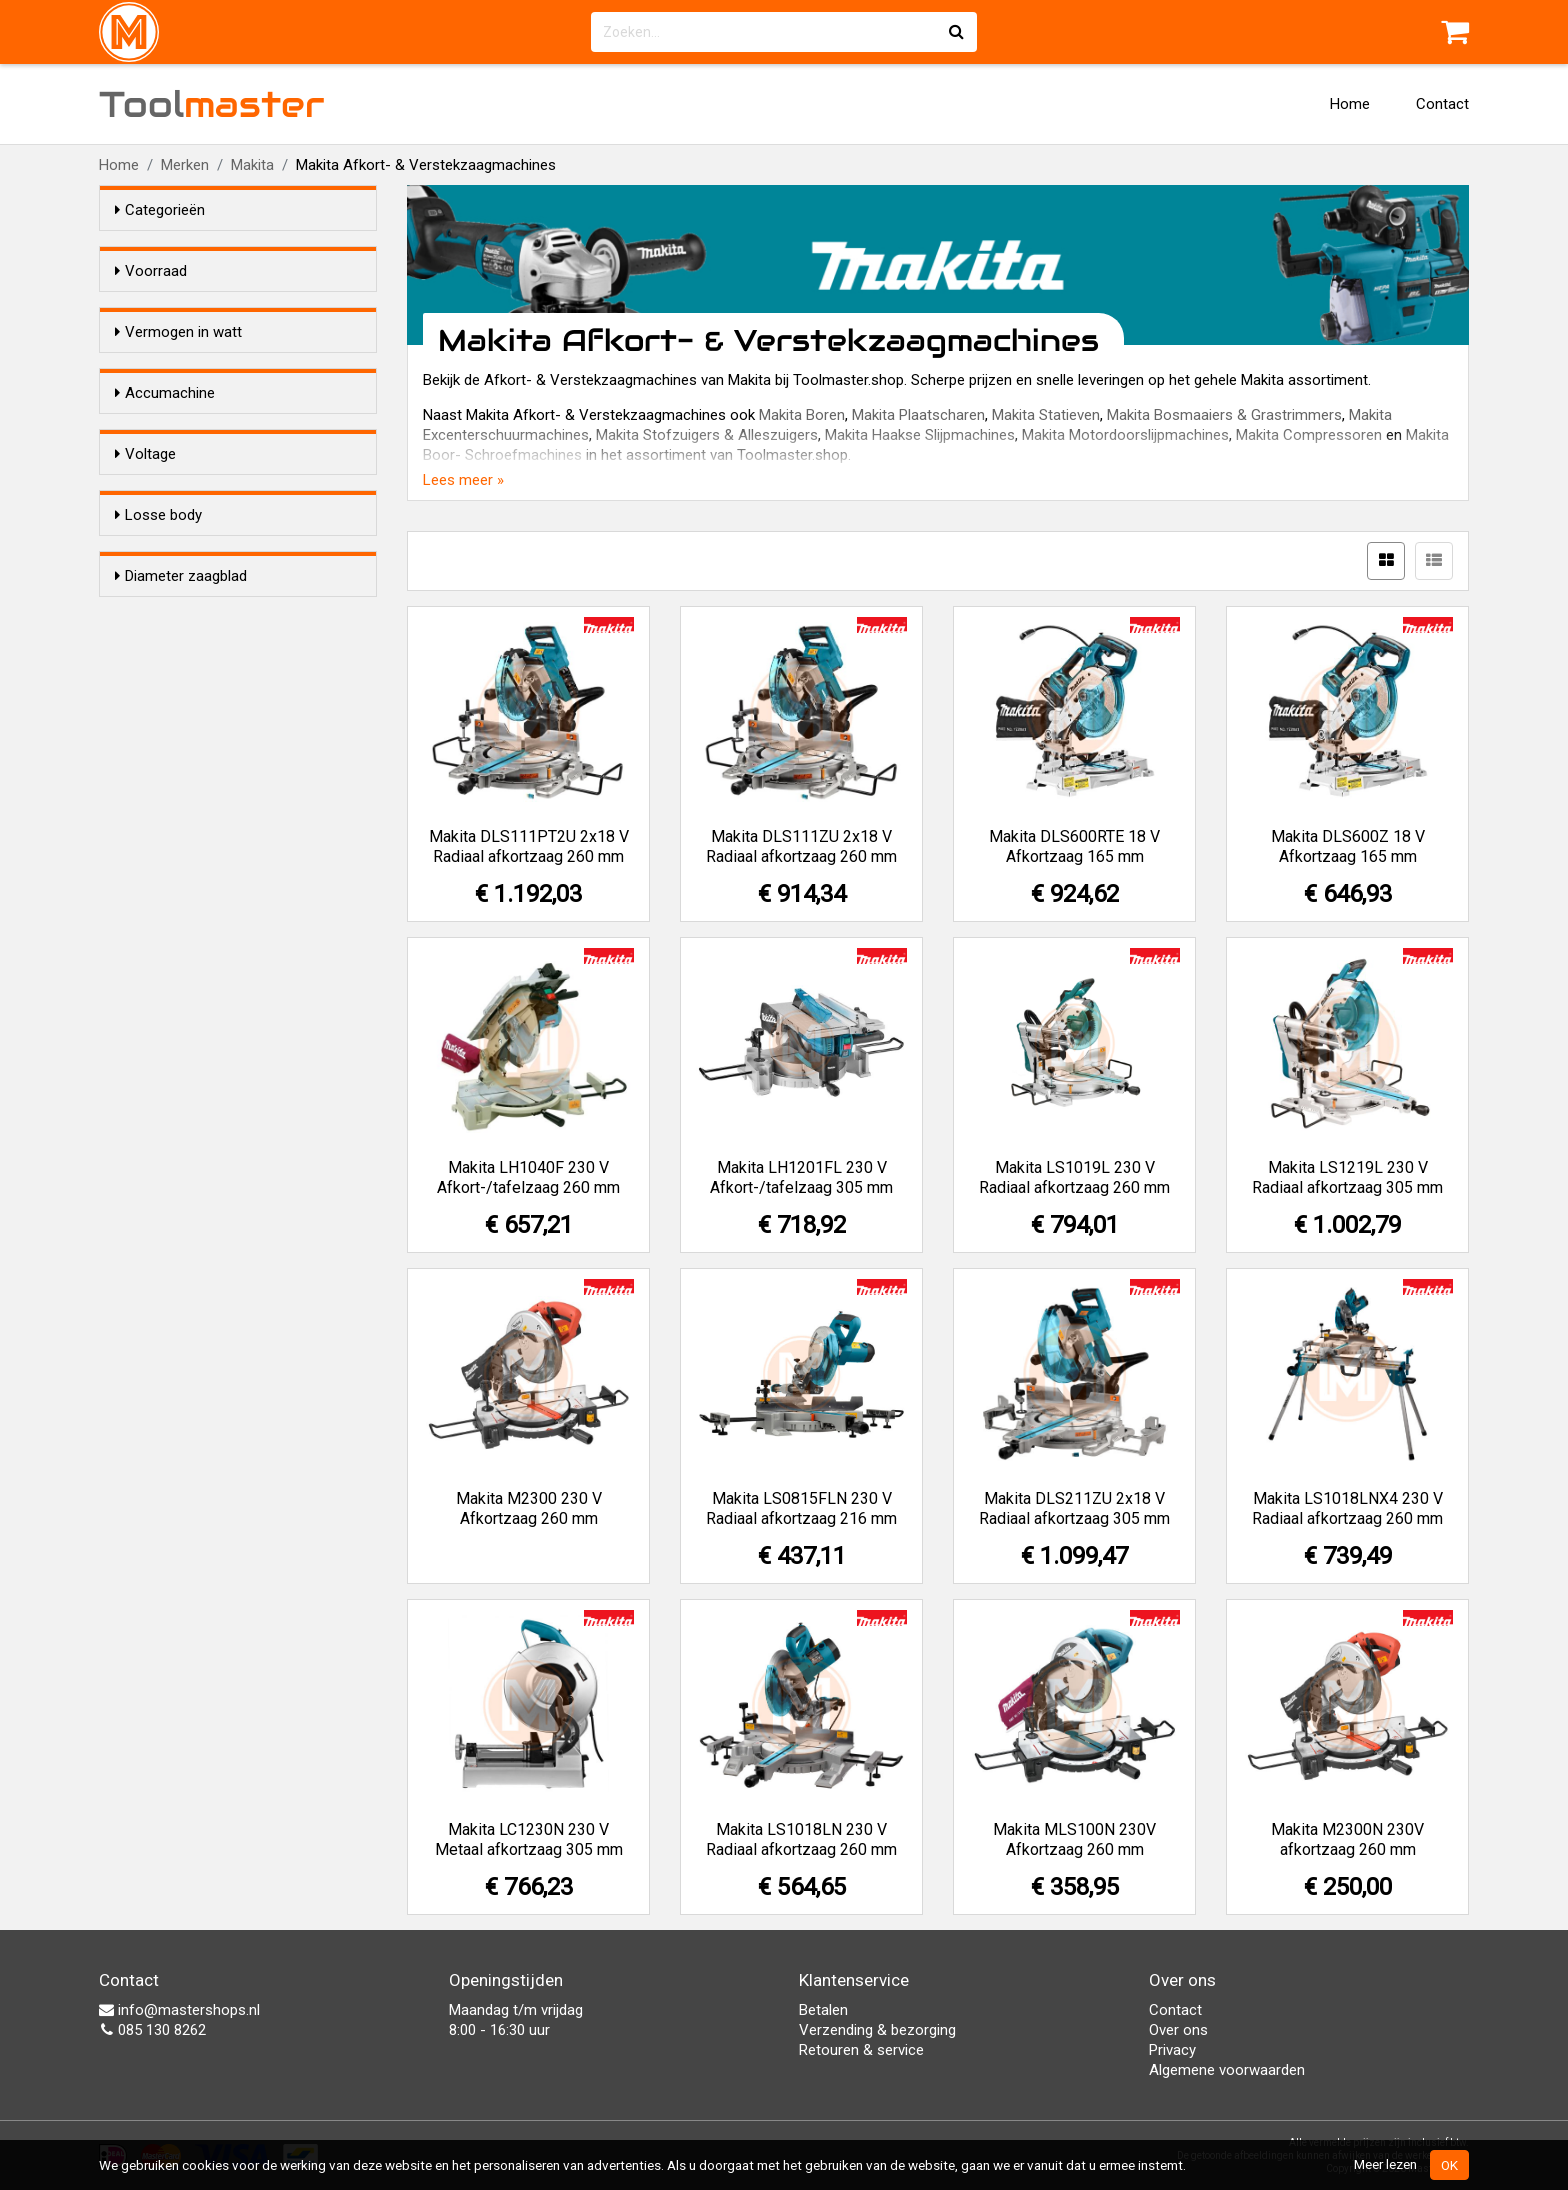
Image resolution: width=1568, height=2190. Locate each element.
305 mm (182, 1054)
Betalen (823, 2010)
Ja (163, 633)
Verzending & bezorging (877, 2030)
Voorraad (151, 271)
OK (1449, 2165)
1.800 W (181, 510)
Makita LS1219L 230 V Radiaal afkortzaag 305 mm (1347, 1177)
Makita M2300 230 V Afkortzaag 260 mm (529, 1508)
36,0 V (175, 756)
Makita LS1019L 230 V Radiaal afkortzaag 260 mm (1074, 1177)
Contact (1442, 104)
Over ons (1178, 2030)
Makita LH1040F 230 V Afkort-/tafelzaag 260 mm (528, 1177)
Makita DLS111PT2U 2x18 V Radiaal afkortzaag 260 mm (529, 846)
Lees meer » (463, 480)
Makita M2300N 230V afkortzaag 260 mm (1347, 1839)
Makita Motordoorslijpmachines (1125, 435)
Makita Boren (802, 415)
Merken (185, 165)
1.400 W (181, 406)
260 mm (182, 1028)
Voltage (145, 692)
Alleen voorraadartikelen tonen (245, 309)
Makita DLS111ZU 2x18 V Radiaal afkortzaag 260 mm (801, 846)
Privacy (1172, 2050)
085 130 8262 (152, 2030)
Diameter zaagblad (181, 964)
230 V (174, 782)
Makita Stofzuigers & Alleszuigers (707, 435)
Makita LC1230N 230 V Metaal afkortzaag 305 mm (529, 1839)
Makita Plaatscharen (918, 415)
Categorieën (160, 210)
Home (1350, 104)
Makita (252, 165)
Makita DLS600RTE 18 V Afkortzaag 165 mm (1074, 846)
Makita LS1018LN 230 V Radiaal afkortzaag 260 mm (801, 1839)
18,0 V (175, 730)
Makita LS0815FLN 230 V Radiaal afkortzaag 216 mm (801, 1508)
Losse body (158, 841)
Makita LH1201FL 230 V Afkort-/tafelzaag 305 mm (801, 1177)
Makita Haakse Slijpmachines (920, 435)
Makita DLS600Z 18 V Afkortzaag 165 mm (1348, 846)
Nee (168, 607)
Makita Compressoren (1309, 435)
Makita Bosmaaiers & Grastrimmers (1224, 415)
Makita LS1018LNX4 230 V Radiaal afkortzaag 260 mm (1347, 1508)
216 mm (182, 1002)
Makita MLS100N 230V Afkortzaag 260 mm (1074, 1839)
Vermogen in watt (178, 368)
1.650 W (181, 484)
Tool (212, 104)
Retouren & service (861, 2050)
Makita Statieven (1046, 415)
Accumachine (165, 569)
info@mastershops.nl (179, 2010)
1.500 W (181, 458)
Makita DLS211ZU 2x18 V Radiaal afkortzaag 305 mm (1074, 1508)
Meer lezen (1385, 2164)
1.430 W (181, 432)
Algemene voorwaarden (1227, 2070)
